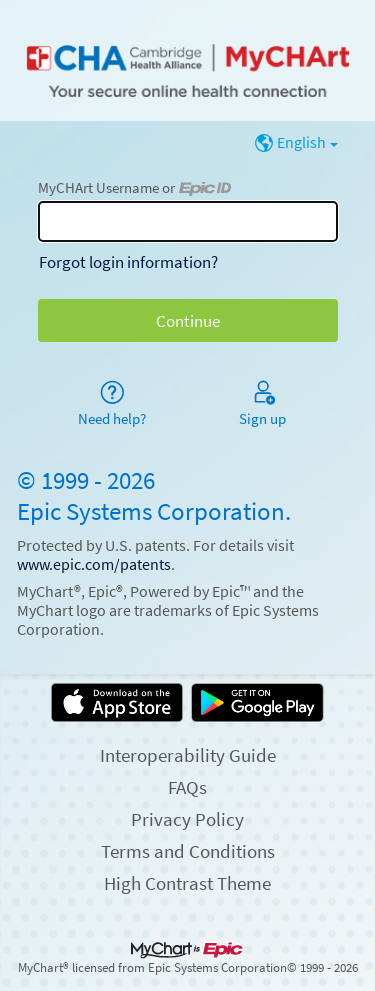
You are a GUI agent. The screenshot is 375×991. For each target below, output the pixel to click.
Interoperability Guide (188, 755)
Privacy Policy (187, 819)
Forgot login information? (128, 262)
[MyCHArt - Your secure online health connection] (187, 61)
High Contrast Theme (187, 883)
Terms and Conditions (188, 851)
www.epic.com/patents (94, 564)
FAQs (187, 787)
